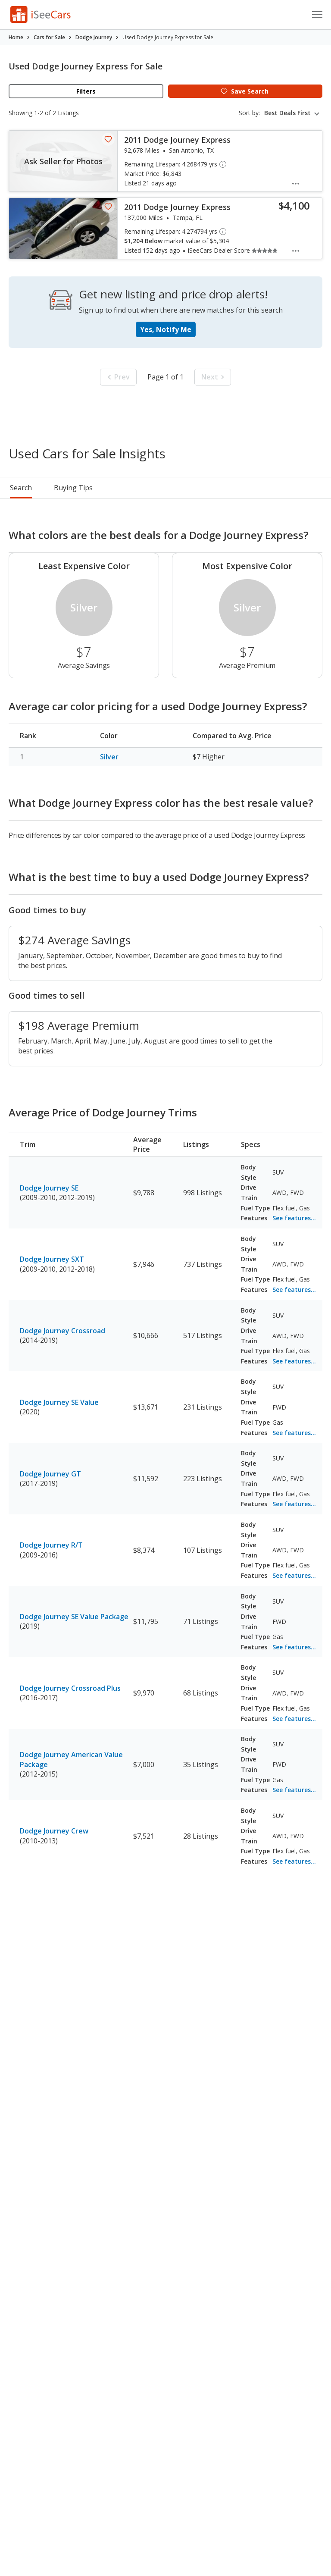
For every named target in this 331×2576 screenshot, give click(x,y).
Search (21, 487)
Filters (86, 91)
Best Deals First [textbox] (287, 113)
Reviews (223, 487)
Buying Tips (169, 487)
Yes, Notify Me (165, 329)
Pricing (65, 487)
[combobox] (293, 113)
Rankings (113, 487)
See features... (294, 1218)
